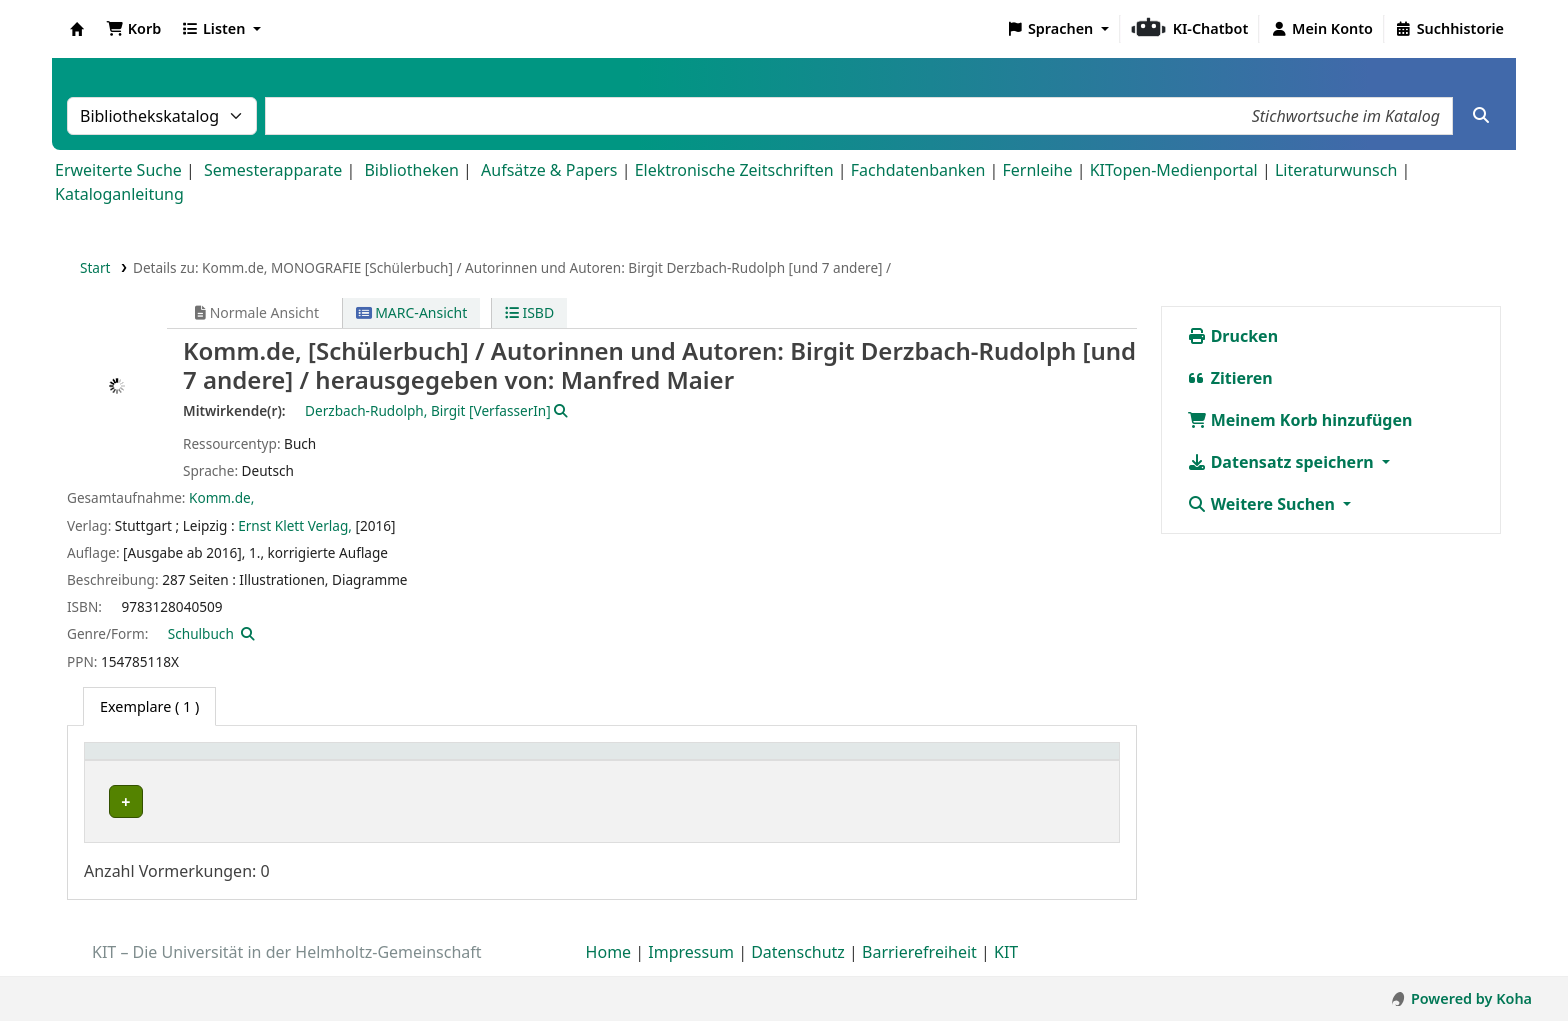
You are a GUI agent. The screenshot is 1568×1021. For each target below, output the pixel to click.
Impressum (691, 964)
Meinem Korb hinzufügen (1300, 420)
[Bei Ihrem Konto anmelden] (1321, 29)
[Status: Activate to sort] (832, 762)
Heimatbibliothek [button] (156, 761)
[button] (133, 29)
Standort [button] (291, 761)
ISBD (529, 312)
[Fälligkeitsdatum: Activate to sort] (1038, 762)
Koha (77, 29)
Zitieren (1230, 378)
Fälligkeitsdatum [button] (1025, 761)
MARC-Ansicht (412, 312)
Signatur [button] (646, 761)
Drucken (1233, 336)
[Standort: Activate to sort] (430, 762)
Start (95, 267)
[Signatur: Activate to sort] (659, 762)
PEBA (110, 801)
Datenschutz (798, 964)
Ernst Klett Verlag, (295, 525)
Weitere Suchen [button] (1263, 504)
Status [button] (741, 761)
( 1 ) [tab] (149, 706)
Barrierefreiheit (919, 964)
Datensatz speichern (1282, 462)
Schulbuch (201, 633)
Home (609, 964)
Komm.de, (221, 497)
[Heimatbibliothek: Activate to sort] (168, 762)
